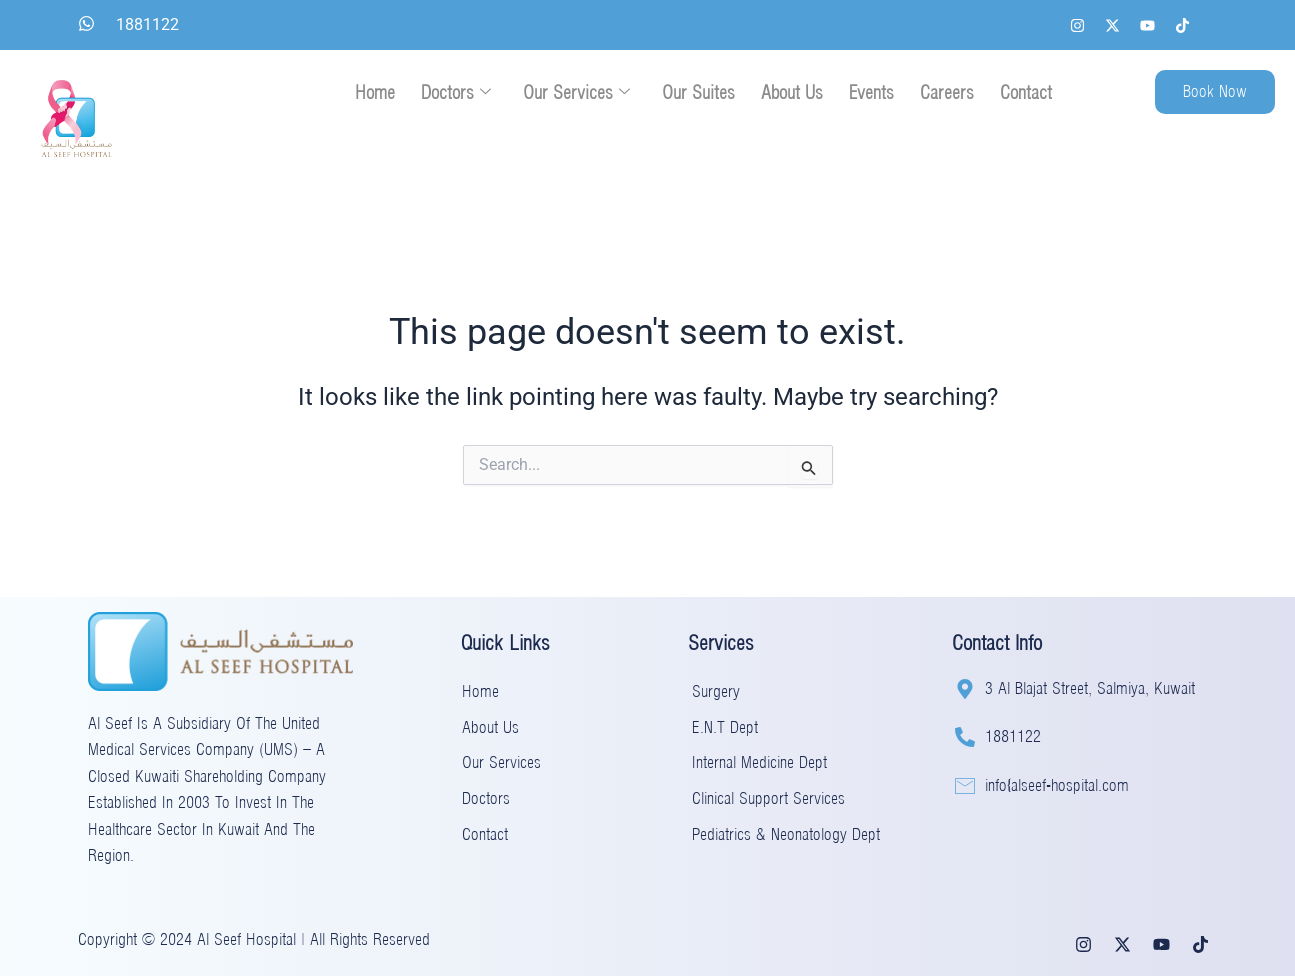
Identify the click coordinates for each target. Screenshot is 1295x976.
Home (375, 92)
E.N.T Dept (725, 728)
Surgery (716, 692)
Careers (947, 92)
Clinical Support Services (768, 799)
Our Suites (698, 92)
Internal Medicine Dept (759, 763)
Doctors (456, 92)
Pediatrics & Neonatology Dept (786, 835)
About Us (792, 92)
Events (871, 92)
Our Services (576, 92)
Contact (1026, 92)
